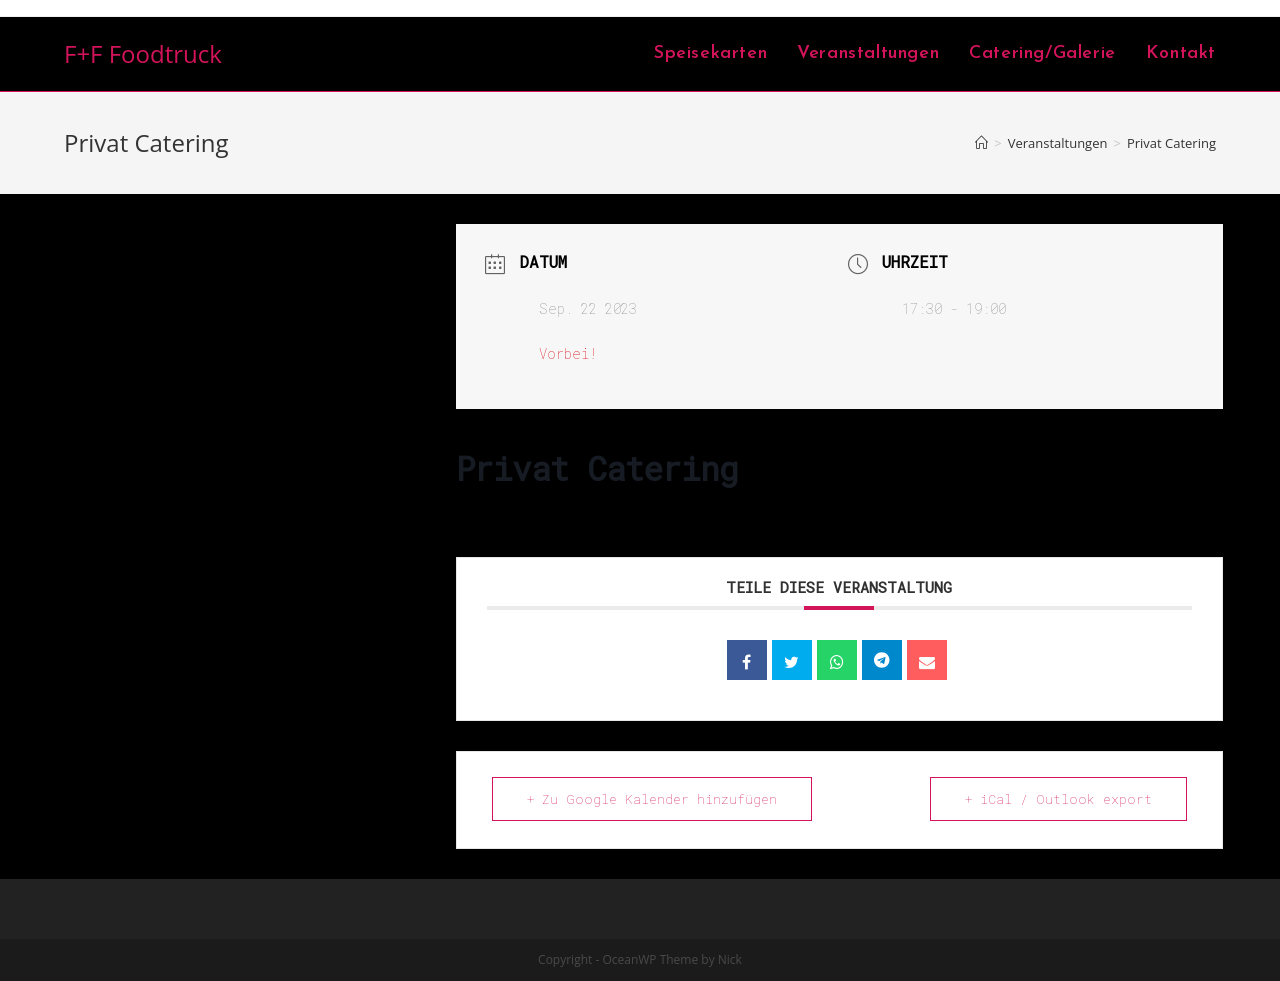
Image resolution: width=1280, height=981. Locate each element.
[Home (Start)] (981, 143)
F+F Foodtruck (143, 53)
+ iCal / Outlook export (1058, 799)
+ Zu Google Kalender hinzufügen (652, 799)
